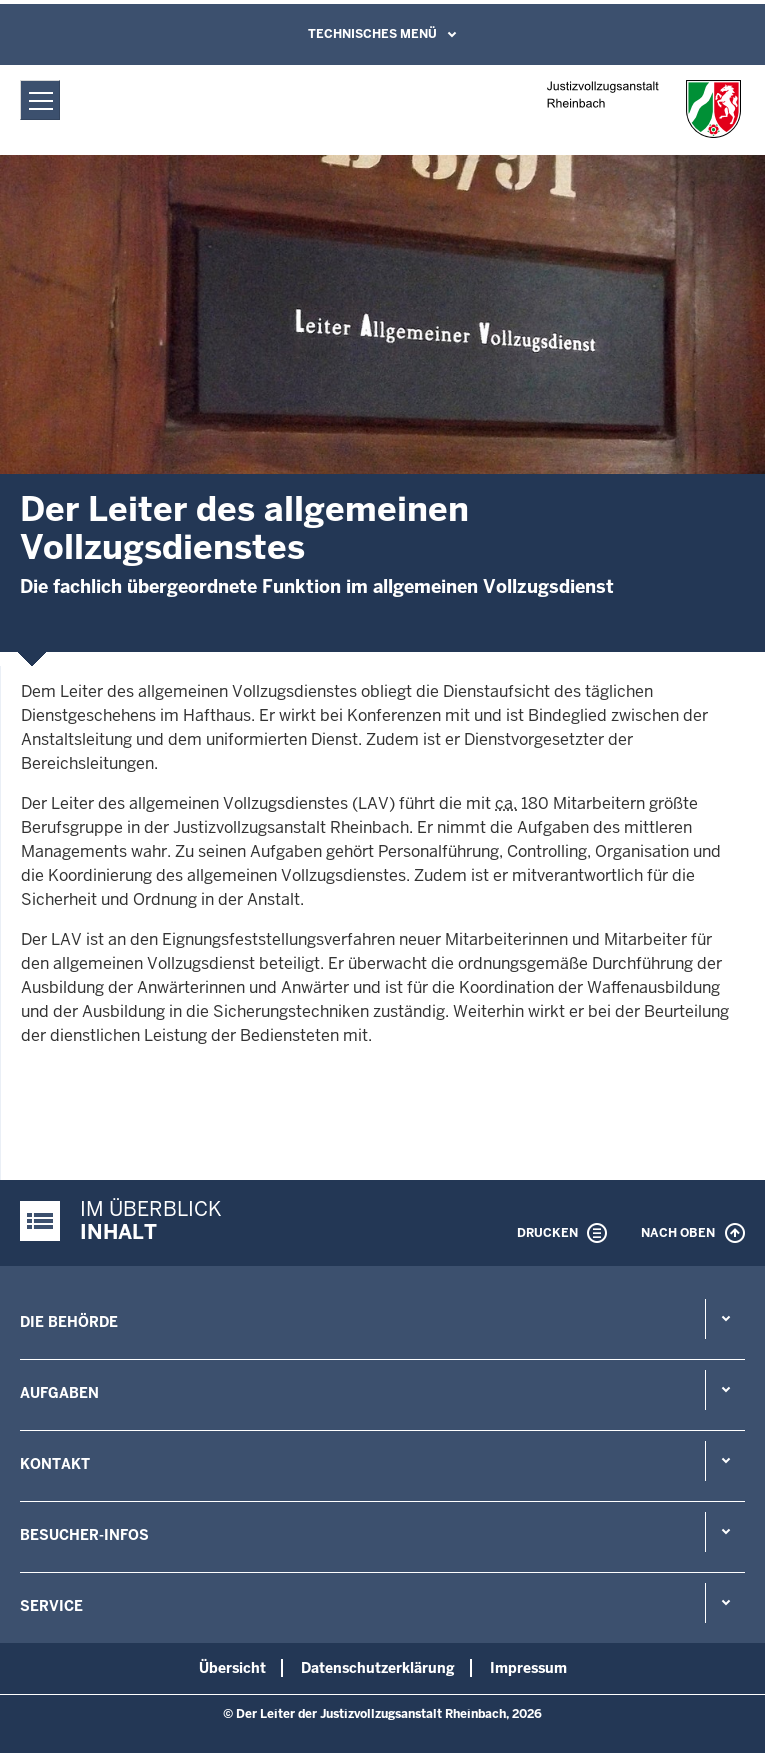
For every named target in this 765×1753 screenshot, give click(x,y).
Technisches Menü (372, 34)
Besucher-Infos (84, 1535)
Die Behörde (69, 1322)
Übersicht (232, 1668)
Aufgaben (59, 1393)
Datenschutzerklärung (378, 1668)
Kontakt (55, 1464)
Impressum (528, 1668)
